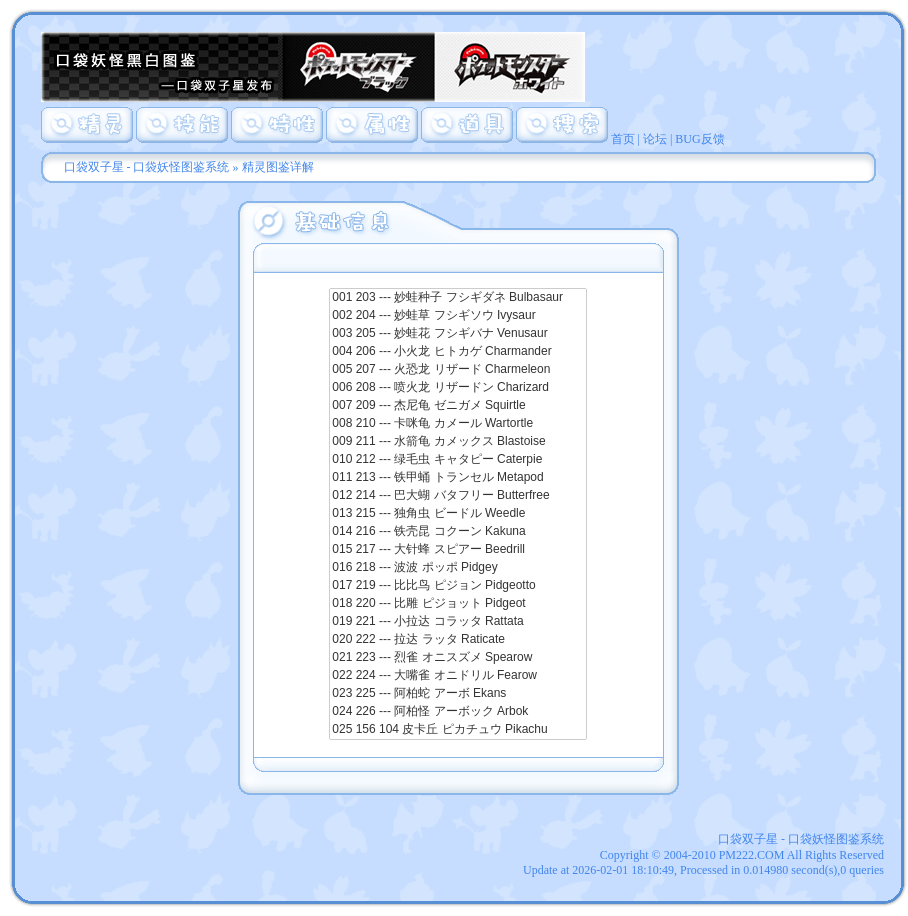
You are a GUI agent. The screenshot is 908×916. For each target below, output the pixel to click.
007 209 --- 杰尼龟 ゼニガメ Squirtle (457, 406)
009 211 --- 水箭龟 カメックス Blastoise (457, 442)
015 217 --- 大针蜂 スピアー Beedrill (457, 550)
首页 (623, 139)
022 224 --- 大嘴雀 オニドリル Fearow (457, 676)
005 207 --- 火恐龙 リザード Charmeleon (457, 370)
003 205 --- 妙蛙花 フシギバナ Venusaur (457, 334)
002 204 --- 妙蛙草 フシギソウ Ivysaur (457, 316)
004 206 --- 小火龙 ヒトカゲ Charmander (457, 352)
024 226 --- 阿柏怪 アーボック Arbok (457, 712)
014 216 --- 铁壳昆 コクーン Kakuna (457, 532)
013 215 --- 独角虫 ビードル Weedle (457, 514)
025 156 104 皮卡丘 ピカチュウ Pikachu (457, 730)
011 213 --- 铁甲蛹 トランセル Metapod (457, 478)
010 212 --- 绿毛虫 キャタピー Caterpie (457, 460)
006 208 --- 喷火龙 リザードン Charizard (457, 388)
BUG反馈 (699, 139)
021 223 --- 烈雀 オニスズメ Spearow (457, 658)
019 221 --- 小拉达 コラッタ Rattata (457, 622)
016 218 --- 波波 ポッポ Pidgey (457, 568)
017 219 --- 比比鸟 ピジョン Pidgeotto (457, 586)
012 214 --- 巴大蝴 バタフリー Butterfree (457, 496)
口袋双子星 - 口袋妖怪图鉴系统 (147, 167)
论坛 (655, 139)
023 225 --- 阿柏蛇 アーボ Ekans (457, 694)
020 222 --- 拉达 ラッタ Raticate (457, 640)
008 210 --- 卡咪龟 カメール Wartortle (457, 424)
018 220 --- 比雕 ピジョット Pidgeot (457, 604)
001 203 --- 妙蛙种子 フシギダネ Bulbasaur (457, 298)
